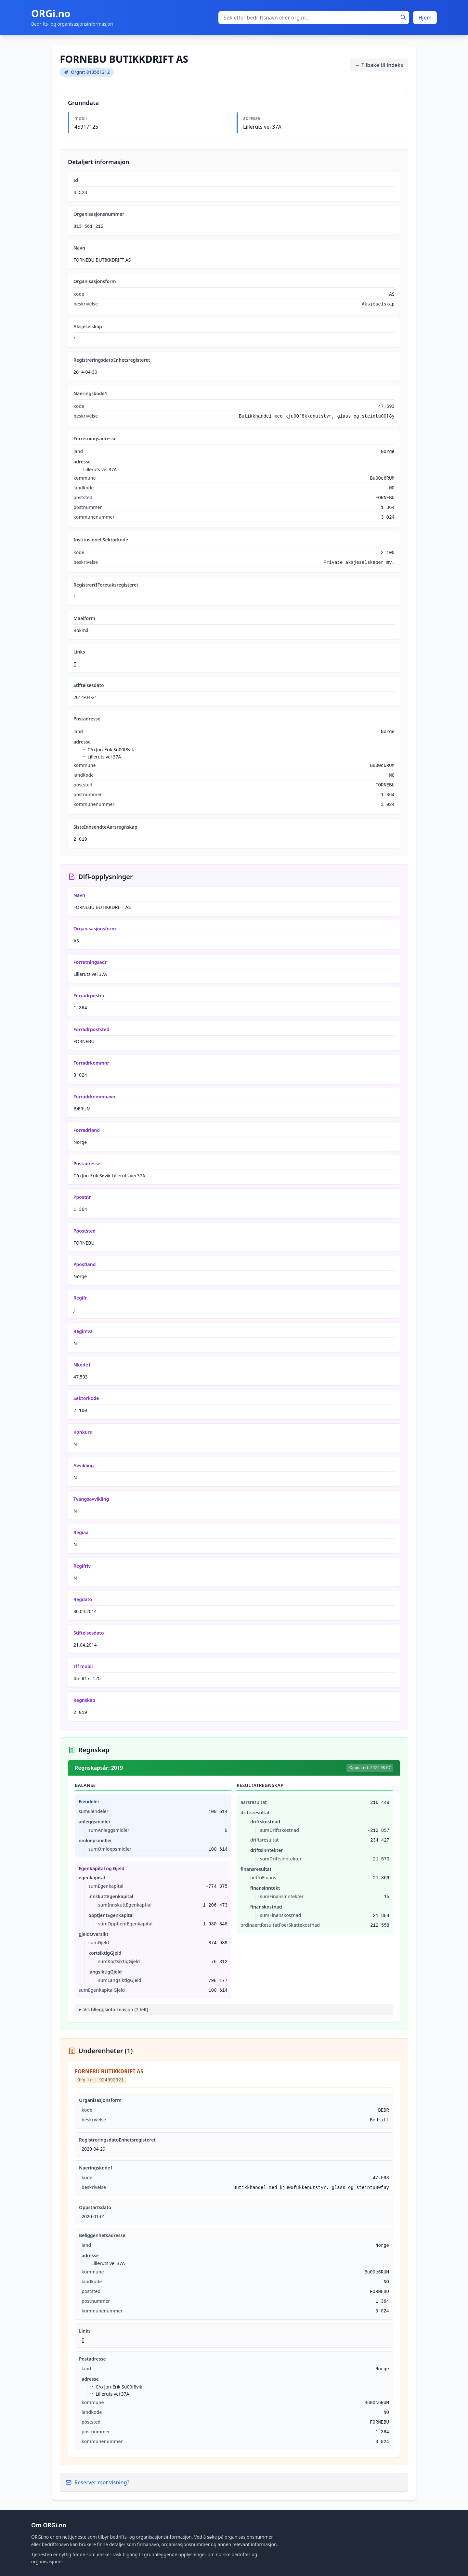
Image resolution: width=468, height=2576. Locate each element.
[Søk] (403, 17)
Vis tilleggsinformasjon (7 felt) (116, 2009)
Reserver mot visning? (97, 2482)
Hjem (425, 17)
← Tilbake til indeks (379, 65)
